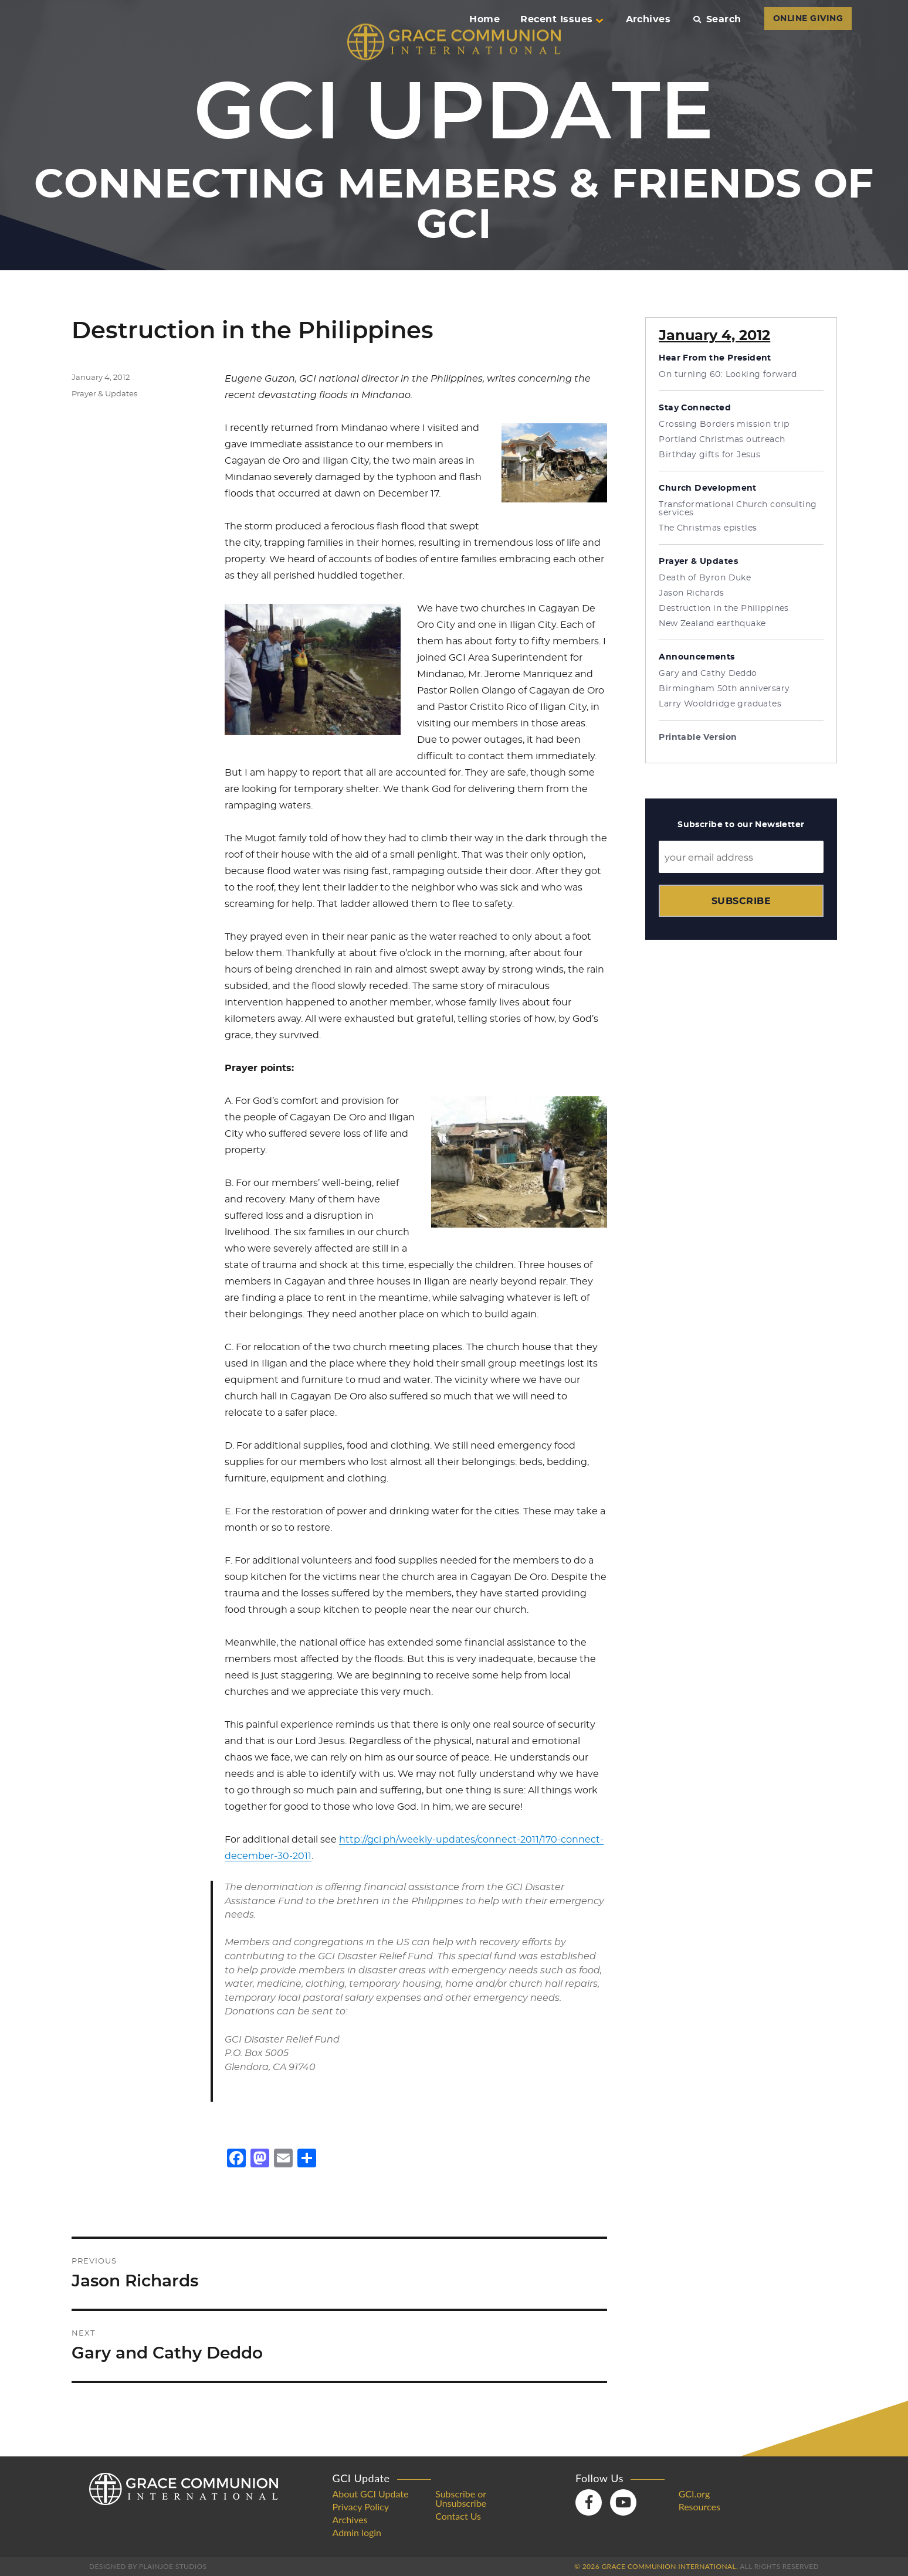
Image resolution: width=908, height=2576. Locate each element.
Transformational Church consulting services (737, 509)
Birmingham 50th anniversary (724, 689)
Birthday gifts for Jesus (709, 455)
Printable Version (698, 737)
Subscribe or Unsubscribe (460, 2498)
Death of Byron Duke (705, 578)
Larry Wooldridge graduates (720, 704)
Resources (699, 2507)
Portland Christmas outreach (722, 440)
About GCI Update (371, 2494)
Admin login (357, 2532)
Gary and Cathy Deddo (708, 674)
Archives (648, 19)
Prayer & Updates (104, 394)
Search (717, 19)
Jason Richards (691, 593)
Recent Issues (561, 19)
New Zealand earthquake (712, 624)
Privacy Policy (361, 2507)
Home (484, 19)
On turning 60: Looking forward (728, 375)
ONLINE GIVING (808, 19)
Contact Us (458, 2516)
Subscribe (741, 900)
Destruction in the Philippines (724, 608)
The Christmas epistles (708, 528)
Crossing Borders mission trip (724, 424)
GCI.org (694, 2494)
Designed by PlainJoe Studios (147, 2566)
